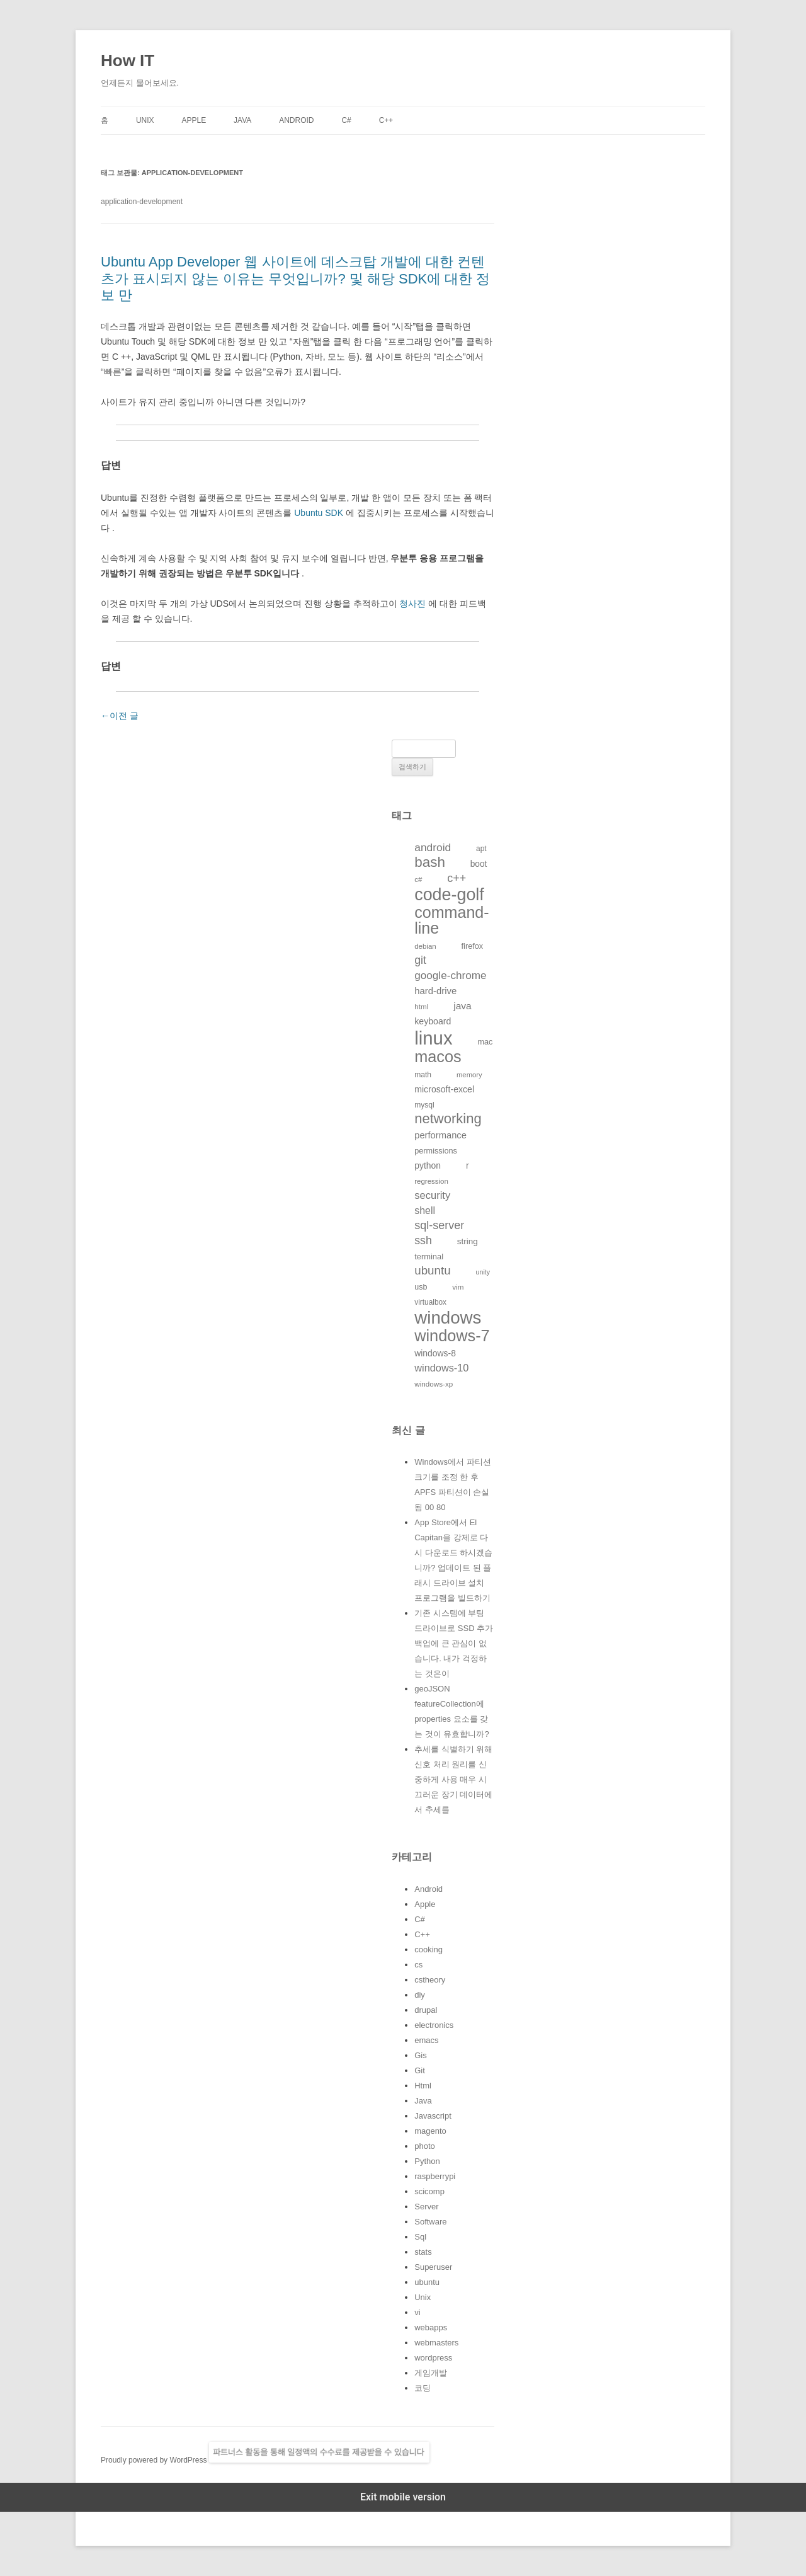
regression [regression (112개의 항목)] (431, 1181)
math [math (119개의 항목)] (422, 1074)
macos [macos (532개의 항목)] (437, 1056)
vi (417, 2312)
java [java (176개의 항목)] (462, 1005)
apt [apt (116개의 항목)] (481, 848)
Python (427, 2161)
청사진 (412, 603)
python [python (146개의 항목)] (427, 1165)
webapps (430, 2327)
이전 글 (120, 716)
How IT (127, 60)
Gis (420, 2055)
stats (422, 2252)
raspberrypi (434, 2176)
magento (430, 2131)
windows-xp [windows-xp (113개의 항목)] (433, 1384)
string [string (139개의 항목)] (467, 1241)
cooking (428, 1949)
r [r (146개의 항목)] (467, 1165)
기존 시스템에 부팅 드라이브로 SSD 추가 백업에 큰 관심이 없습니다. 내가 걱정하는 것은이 (453, 1643)
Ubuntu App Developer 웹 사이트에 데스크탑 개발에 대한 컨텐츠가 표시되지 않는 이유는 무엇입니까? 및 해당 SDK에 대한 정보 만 (295, 278)
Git (419, 2070)
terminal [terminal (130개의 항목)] (428, 1256)
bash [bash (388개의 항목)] (429, 862)
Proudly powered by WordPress (155, 2460)
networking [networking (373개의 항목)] (447, 1118)
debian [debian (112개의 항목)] (425, 946)
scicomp (429, 2191)
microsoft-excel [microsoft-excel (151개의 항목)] (444, 1089)
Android (296, 120)
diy (419, 1995)
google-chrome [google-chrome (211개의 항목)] (450, 975)
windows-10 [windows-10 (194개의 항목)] (441, 1367)
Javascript (432, 2116)
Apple (193, 120)
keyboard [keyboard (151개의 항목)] (432, 1021)
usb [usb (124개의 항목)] (420, 1287)
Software (430, 2221)
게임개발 (430, 2373)
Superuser (433, 2267)
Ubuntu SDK (318, 513)
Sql (420, 2236)
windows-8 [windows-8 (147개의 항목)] (435, 1353)
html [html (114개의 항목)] (421, 1006)
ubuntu (427, 2282)
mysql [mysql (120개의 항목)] (424, 1105)
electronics (433, 2025)
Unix (145, 120)
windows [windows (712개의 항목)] (447, 1317)
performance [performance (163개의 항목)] (440, 1135)
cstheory (429, 1979)
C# (346, 120)
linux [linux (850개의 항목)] (433, 1038)
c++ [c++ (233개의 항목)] (456, 878)
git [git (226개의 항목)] (420, 960)
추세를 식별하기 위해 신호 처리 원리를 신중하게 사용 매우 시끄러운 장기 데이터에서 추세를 (453, 1779)
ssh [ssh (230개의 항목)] (423, 1240)
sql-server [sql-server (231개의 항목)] (439, 1225)
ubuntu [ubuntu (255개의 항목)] (432, 1270)
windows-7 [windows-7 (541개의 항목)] (451, 1335)
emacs (426, 2040)
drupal (425, 2010)
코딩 (422, 2388)
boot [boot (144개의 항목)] (478, 864)
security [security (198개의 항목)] (432, 1195)
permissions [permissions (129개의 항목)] (435, 1151)
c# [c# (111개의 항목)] (418, 879)
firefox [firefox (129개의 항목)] (473, 946)
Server (426, 2206)
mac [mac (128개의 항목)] (484, 1042)
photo (424, 2146)
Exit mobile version (403, 2497)
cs (418, 1964)
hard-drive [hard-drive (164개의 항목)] (435, 990)
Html (422, 2085)
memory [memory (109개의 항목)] (469, 1075)
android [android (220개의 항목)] (432, 847)
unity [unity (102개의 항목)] (483, 1272)
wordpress (433, 2357)
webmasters (436, 2342)
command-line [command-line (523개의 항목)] (451, 920)
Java (242, 120)
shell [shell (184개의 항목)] (424, 1210)
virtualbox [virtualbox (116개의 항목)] (430, 1302)
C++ (386, 120)
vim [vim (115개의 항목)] (457, 1287)
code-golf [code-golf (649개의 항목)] (449, 894)
